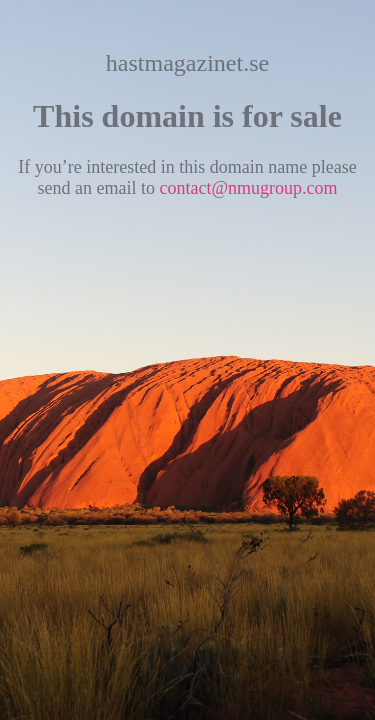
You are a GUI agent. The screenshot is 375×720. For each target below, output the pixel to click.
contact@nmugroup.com (248, 188)
